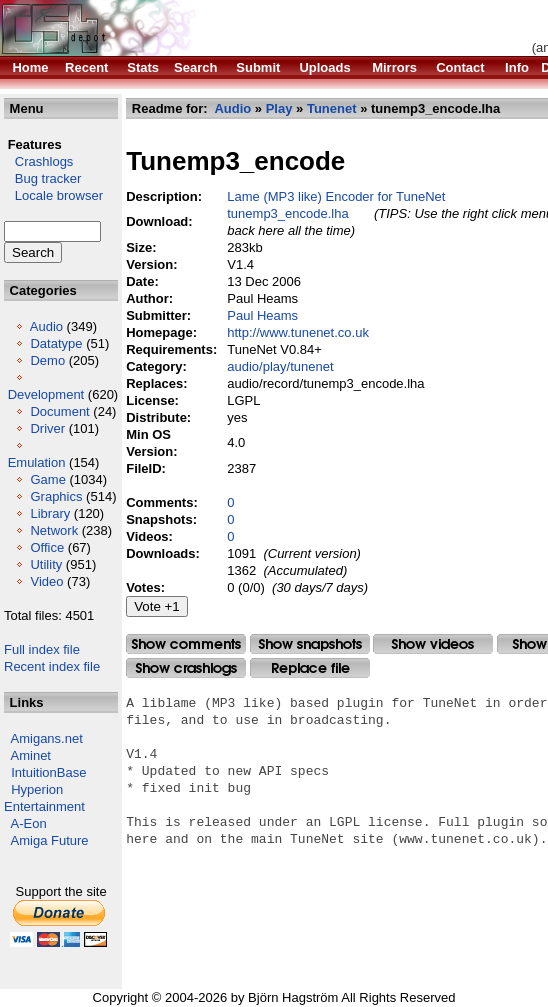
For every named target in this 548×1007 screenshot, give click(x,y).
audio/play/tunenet (280, 366)
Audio (46, 326)
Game (47, 479)
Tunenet (332, 108)
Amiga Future (50, 840)
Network (54, 530)
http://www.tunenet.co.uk (298, 332)
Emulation (37, 462)
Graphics (56, 496)
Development (46, 394)
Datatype (56, 343)
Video (46, 581)
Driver (47, 428)
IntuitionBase (48, 772)
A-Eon (29, 823)
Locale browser (53, 195)
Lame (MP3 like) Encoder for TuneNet (336, 196)
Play (279, 108)
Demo (47, 360)
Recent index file (52, 666)
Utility (46, 564)
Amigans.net (47, 738)
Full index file (42, 649)
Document (59, 411)
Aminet (31, 755)
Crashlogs (38, 161)
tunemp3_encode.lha (287, 213)
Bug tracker (42, 178)
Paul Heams (262, 315)
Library (50, 513)
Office (47, 547)
